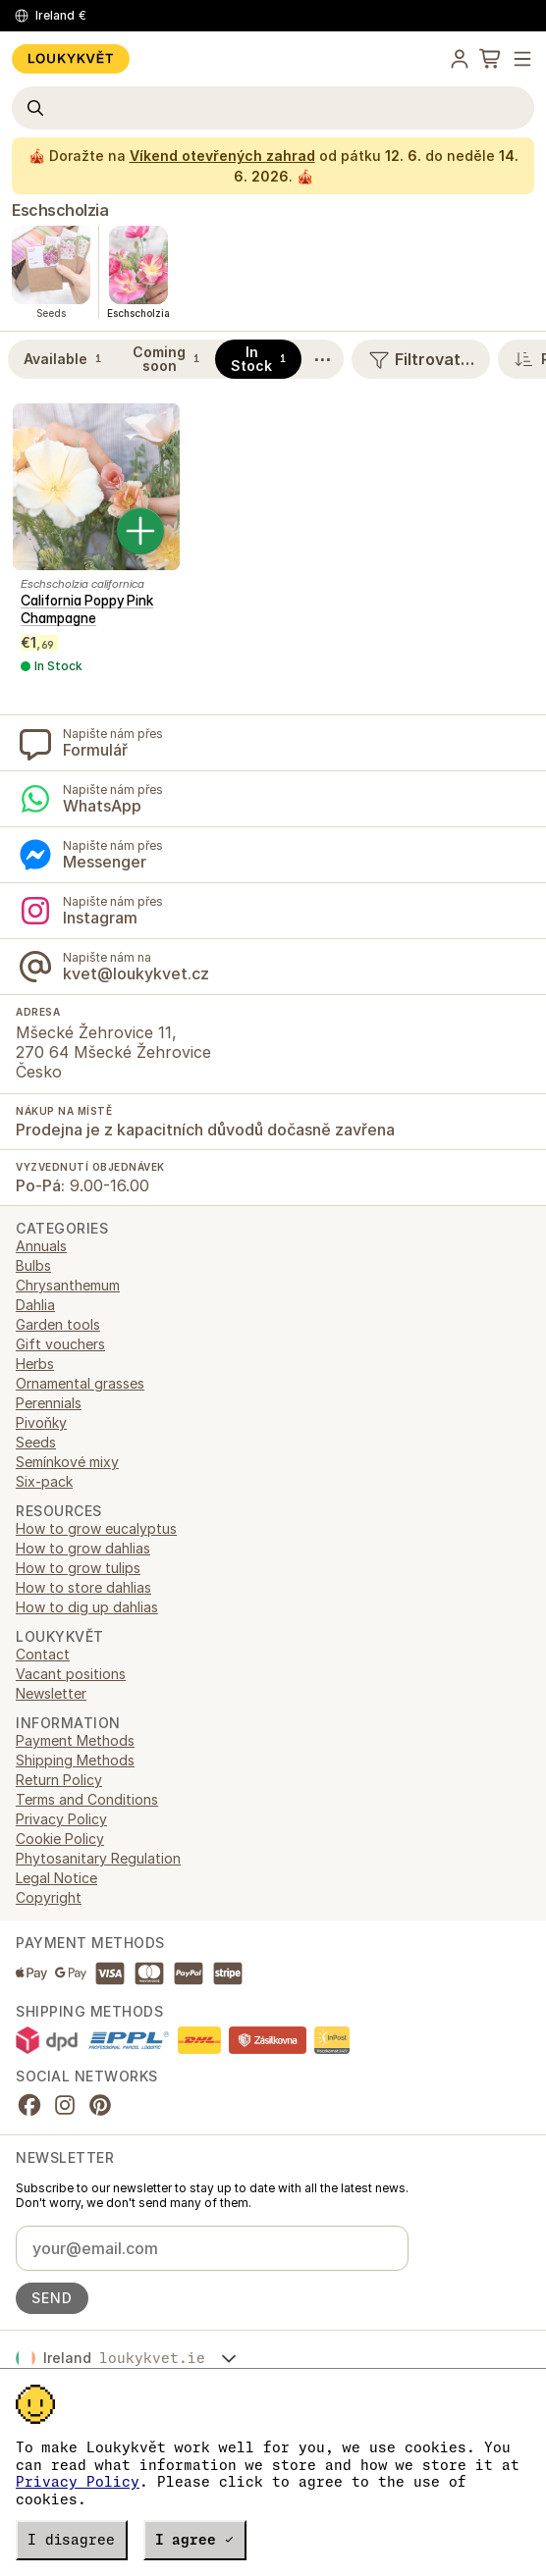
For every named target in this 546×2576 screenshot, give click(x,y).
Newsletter (51, 1693)
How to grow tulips (78, 1567)
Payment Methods (75, 1740)
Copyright (49, 1897)
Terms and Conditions (87, 1799)
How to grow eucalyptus (96, 1528)
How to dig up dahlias (87, 1607)
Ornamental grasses (80, 1383)
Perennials (49, 1402)
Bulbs (33, 1265)
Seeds (36, 1442)
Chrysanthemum (68, 1285)
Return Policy (59, 1779)
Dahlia (35, 1304)
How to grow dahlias (83, 1548)
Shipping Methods (75, 1760)
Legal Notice (56, 1877)
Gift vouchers (60, 1344)
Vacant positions (71, 1673)
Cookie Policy (60, 1838)
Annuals (41, 1245)
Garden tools (58, 1324)
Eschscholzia (60, 210)
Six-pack (44, 1481)
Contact (43, 1654)
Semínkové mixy (67, 1461)
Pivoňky (41, 1422)
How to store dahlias (83, 1587)
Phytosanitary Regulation (98, 1858)
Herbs (35, 1363)
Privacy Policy (77, 2482)
